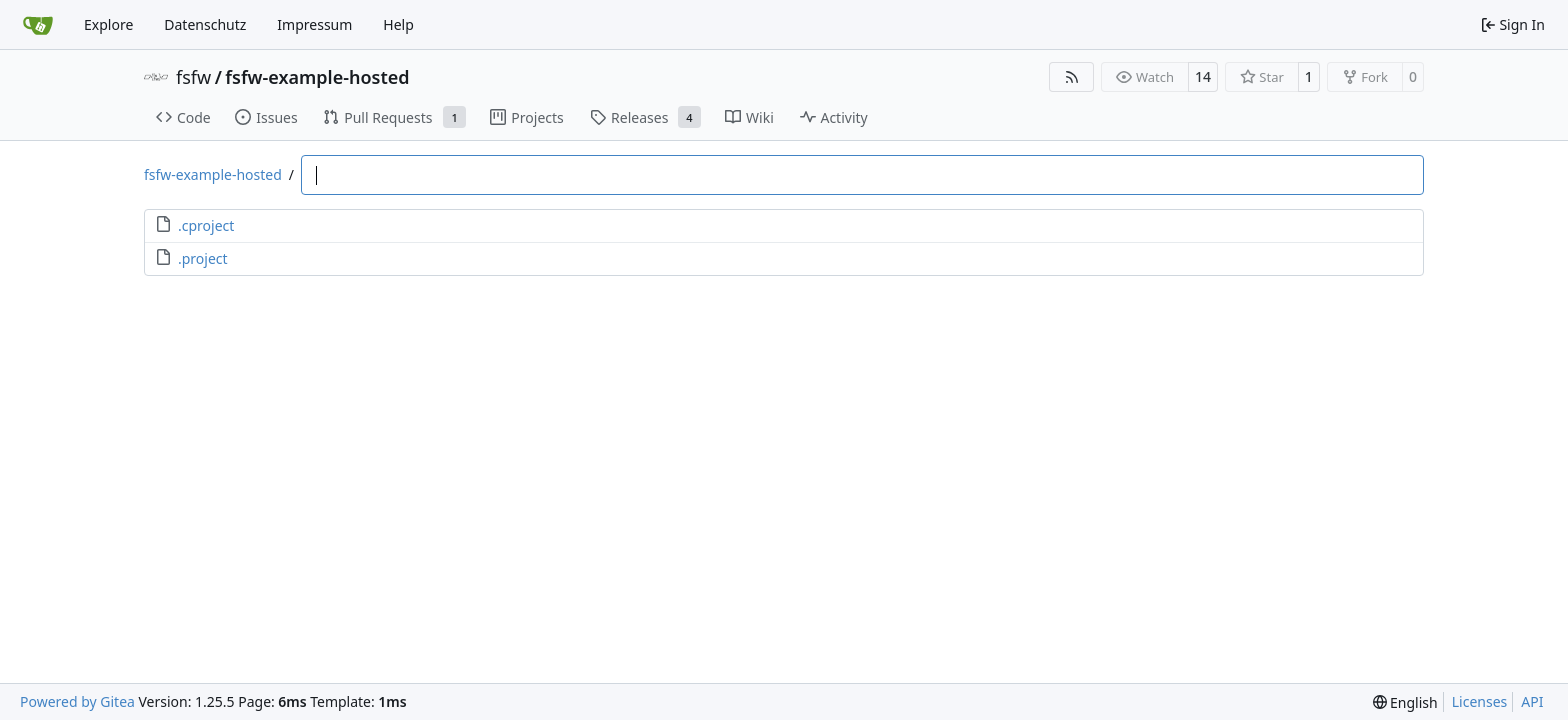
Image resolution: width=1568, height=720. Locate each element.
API (1532, 701)
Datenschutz (205, 24)
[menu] (1405, 702)
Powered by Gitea (77, 701)
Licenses (1480, 701)
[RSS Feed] (1072, 77)
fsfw (193, 77)
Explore (108, 24)
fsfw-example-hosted (317, 77)
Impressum (314, 24)
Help (398, 24)
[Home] (38, 25)
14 (1203, 76)
